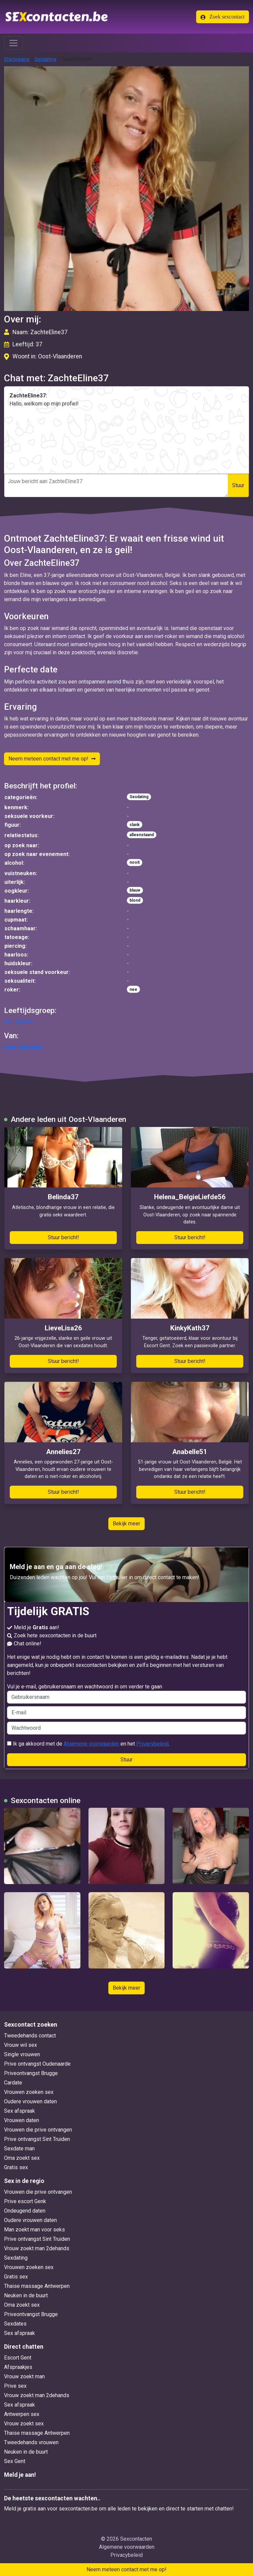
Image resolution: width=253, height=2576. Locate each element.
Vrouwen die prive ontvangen (38, 2129)
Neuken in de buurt (26, 2295)
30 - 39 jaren (18, 1021)
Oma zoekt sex (22, 2158)
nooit (135, 862)
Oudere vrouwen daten (30, 2101)
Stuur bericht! (63, 1237)
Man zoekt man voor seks (34, 2229)
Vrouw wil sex (20, 2045)
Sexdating (45, 59)
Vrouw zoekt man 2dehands (36, 2248)
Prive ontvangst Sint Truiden (37, 2139)
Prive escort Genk (25, 2201)
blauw (135, 890)
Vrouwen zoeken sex (28, 2092)
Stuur (238, 485)
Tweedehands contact (30, 2035)
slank (135, 824)
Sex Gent (14, 2461)
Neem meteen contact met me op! (52, 758)
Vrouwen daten (21, 2120)
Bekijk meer (126, 1523)
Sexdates (15, 2323)
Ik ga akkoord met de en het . (88, 1744)
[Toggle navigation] (13, 43)
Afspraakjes (18, 2367)
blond (135, 900)
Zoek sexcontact (223, 17)
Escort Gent (17, 2357)
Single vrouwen (22, 2054)
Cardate (13, 2082)
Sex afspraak (19, 2111)
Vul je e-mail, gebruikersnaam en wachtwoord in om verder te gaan (126, 1693)
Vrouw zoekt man (24, 2376)
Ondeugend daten (24, 2211)
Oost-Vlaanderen (24, 1047)
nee (133, 989)
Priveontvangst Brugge (31, 2073)
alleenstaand (142, 834)
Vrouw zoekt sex (24, 2423)
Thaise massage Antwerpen (37, 2286)
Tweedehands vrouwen (31, 2442)
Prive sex (15, 2386)
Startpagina (16, 59)
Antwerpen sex (21, 2414)
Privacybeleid (152, 1744)
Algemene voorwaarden (91, 1744)
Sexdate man (19, 2148)
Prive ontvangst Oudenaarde (37, 2064)
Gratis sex (16, 2167)
